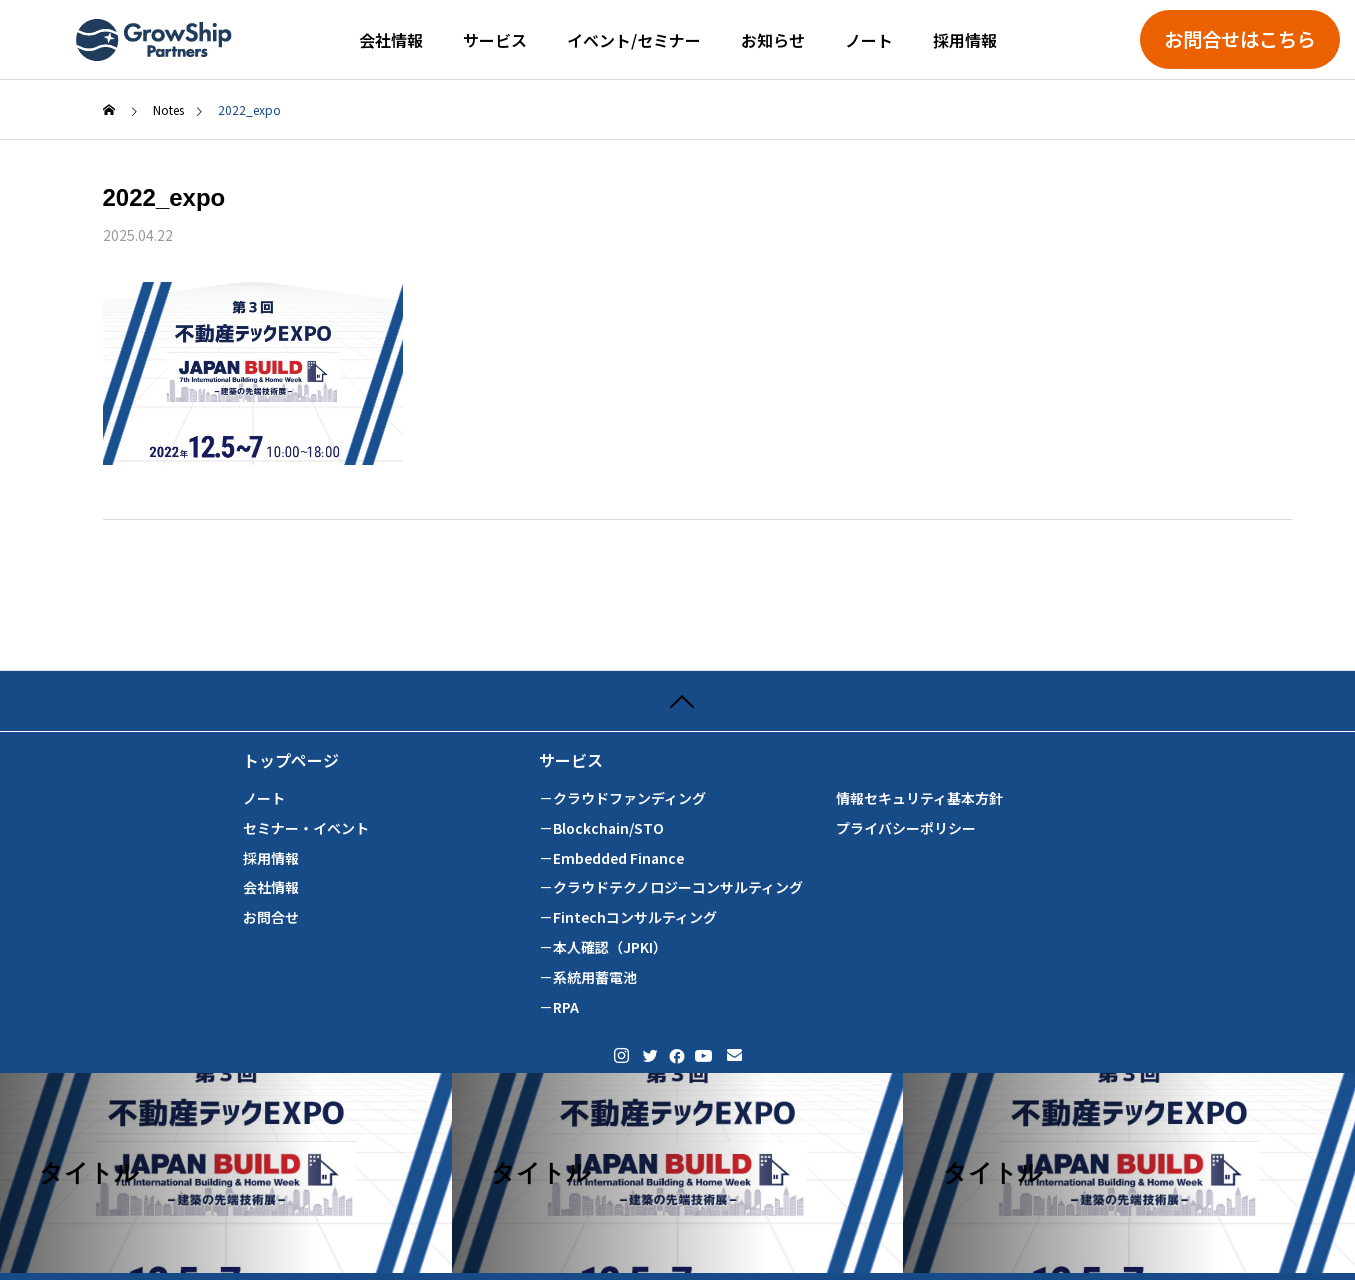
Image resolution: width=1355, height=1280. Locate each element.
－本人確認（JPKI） (603, 947)
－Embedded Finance (611, 858)
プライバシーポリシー (906, 828)
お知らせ (773, 40)
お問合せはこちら (1240, 39)
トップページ (291, 760)
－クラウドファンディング (622, 798)
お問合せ (271, 917)
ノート (869, 40)
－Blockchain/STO (601, 828)
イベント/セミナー (634, 40)
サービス (495, 40)
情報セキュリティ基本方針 (919, 798)
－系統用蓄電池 (588, 977)
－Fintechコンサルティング (628, 917)
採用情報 (965, 40)
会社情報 (391, 40)
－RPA (559, 1007)
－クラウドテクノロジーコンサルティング (671, 887)
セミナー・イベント (306, 828)
